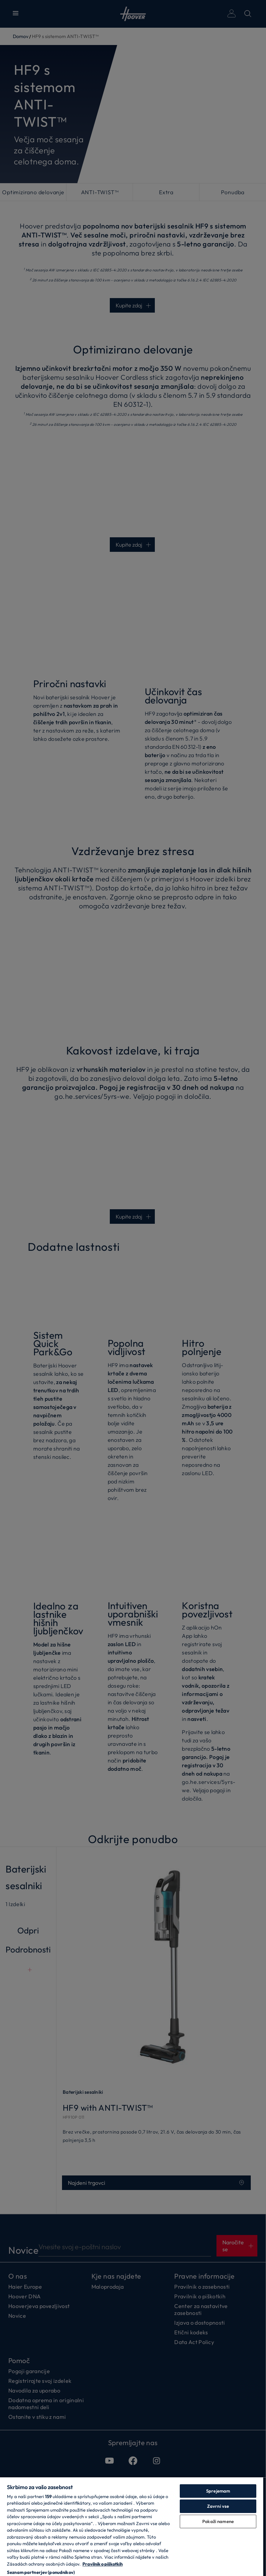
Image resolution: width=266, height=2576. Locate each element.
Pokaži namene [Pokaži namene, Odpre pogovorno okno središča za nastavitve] (218, 2521)
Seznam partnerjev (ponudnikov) (41, 2572)
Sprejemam (218, 2491)
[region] (131, 2526)
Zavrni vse (218, 2506)
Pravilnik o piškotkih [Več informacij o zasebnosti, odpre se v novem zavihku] (102, 2564)
